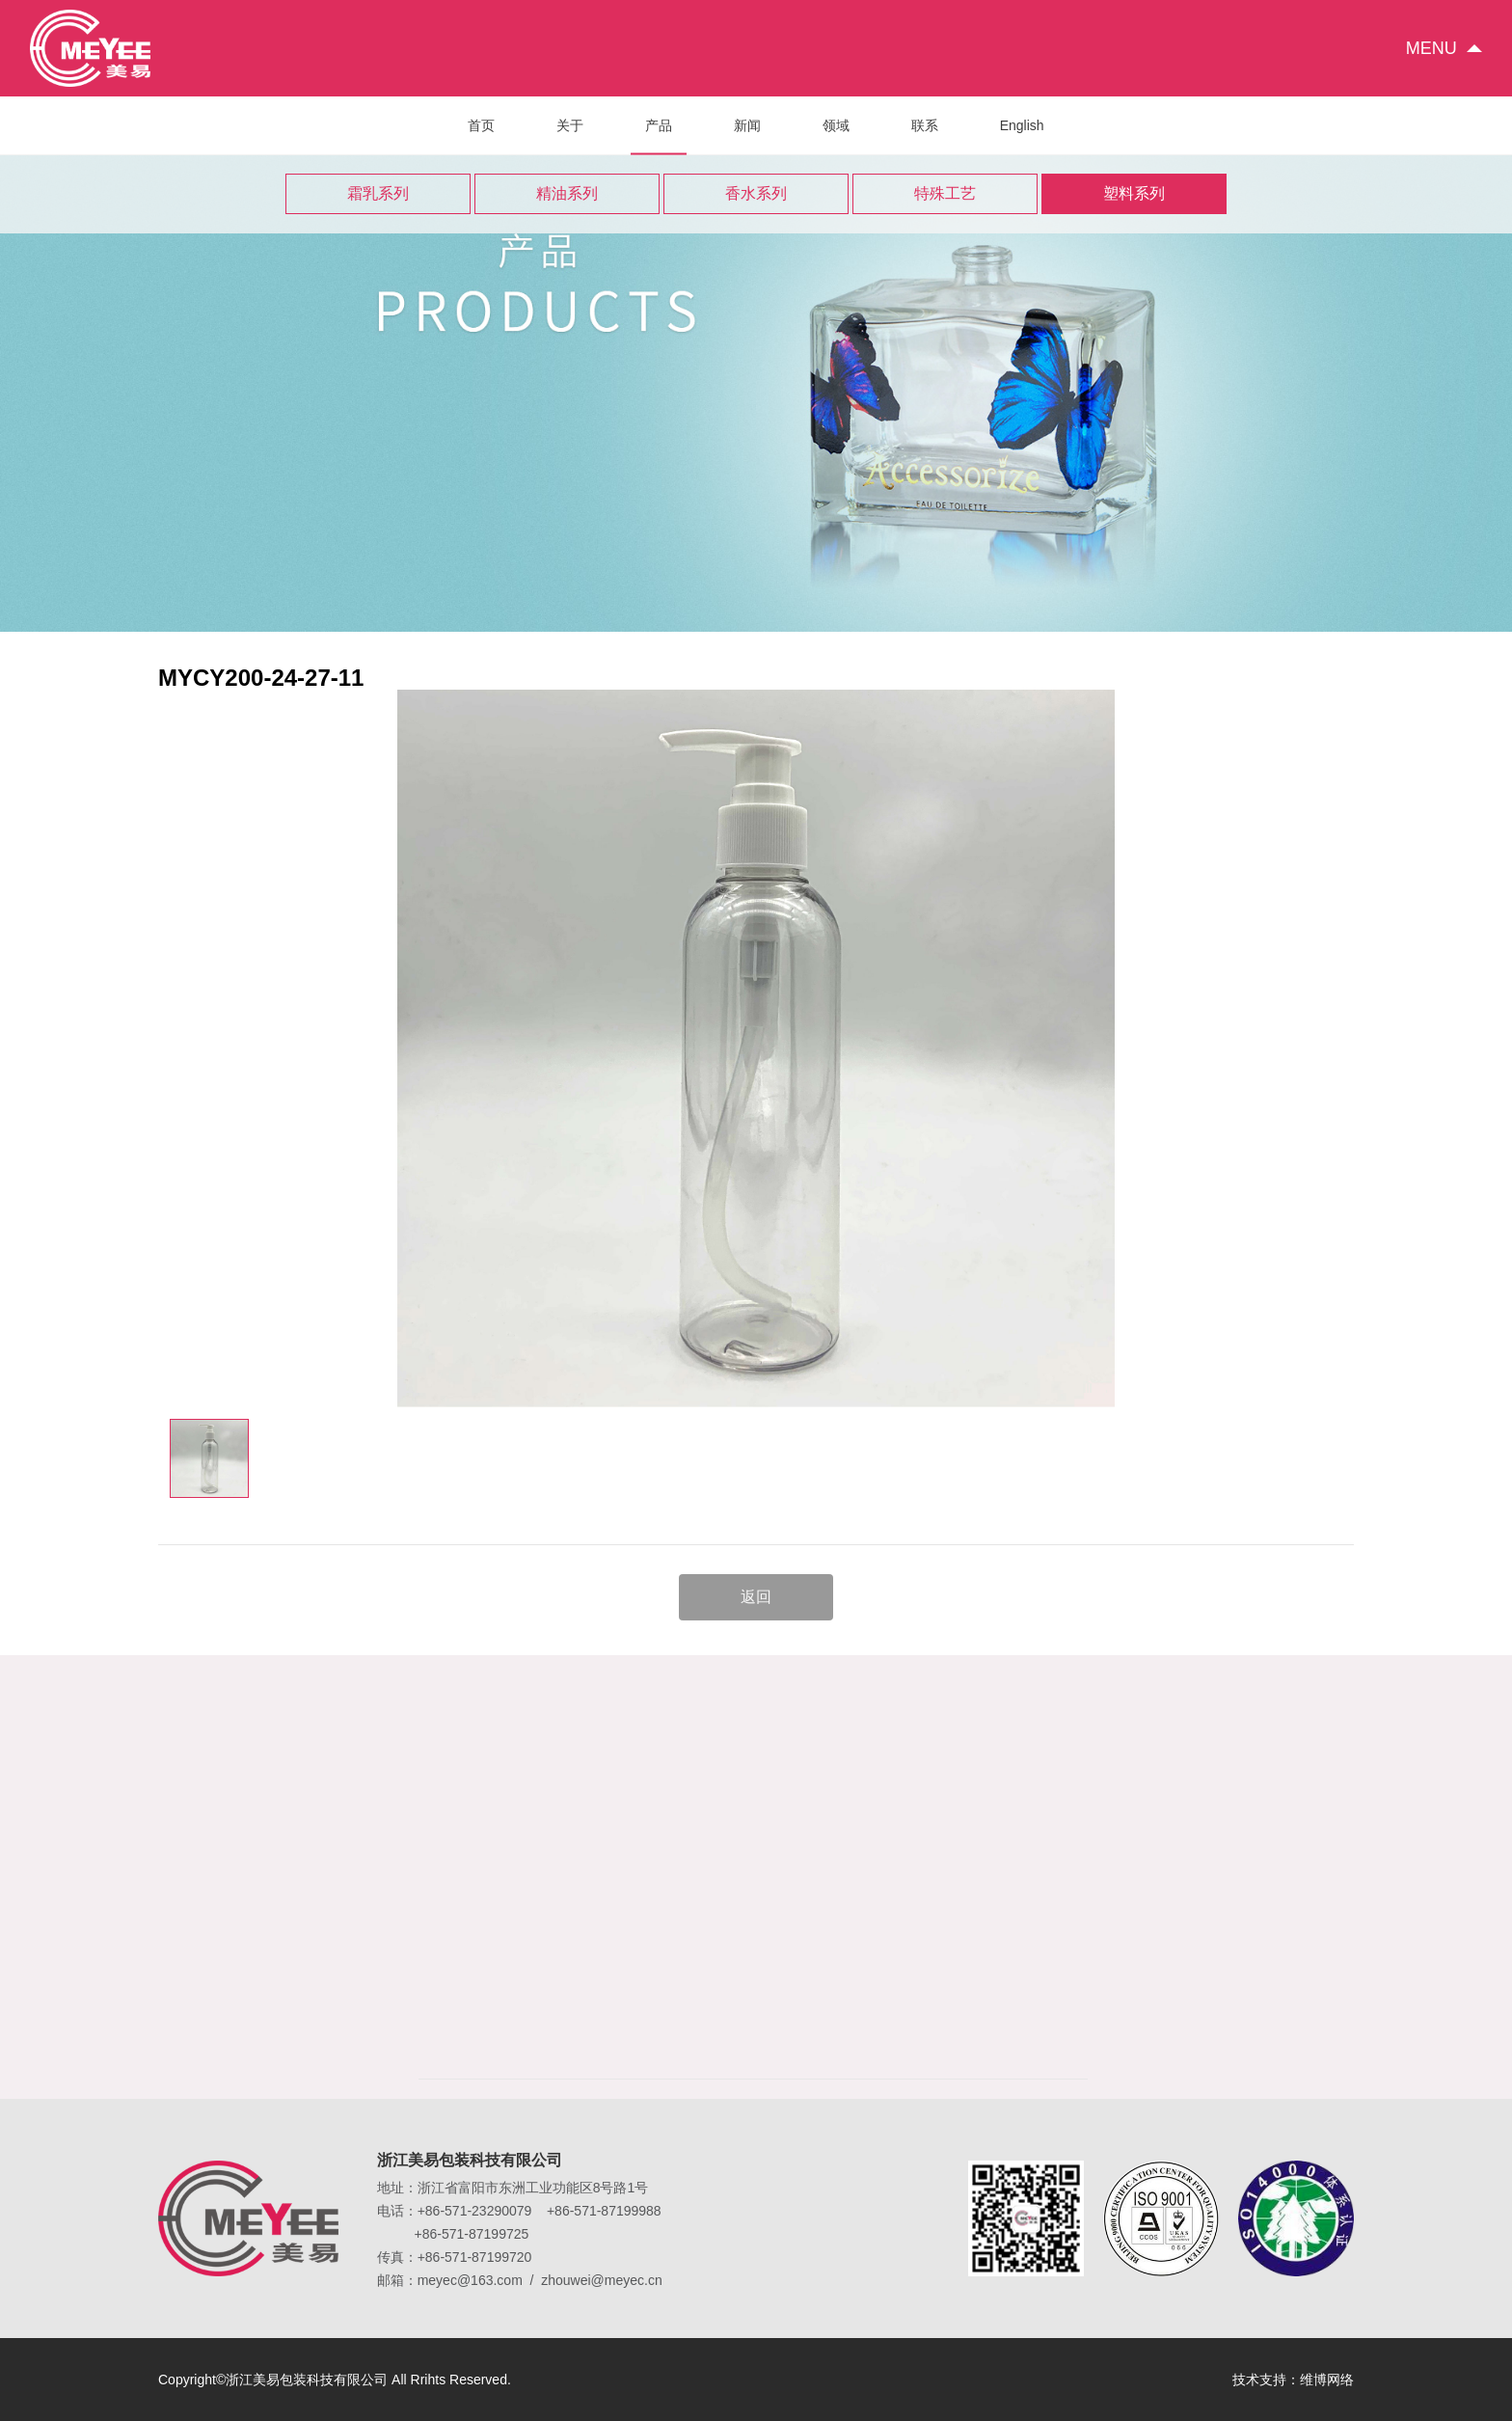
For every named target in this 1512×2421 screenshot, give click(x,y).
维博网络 (1327, 2379)
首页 (481, 125)
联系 (924, 125)
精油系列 (567, 193)
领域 (836, 125)
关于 (569, 125)
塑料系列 (1134, 193)
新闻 (747, 125)
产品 (659, 136)
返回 (756, 1597)
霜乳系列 (378, 193)
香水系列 (756, 193)
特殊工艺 (945, 193)
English (1022, 125)
